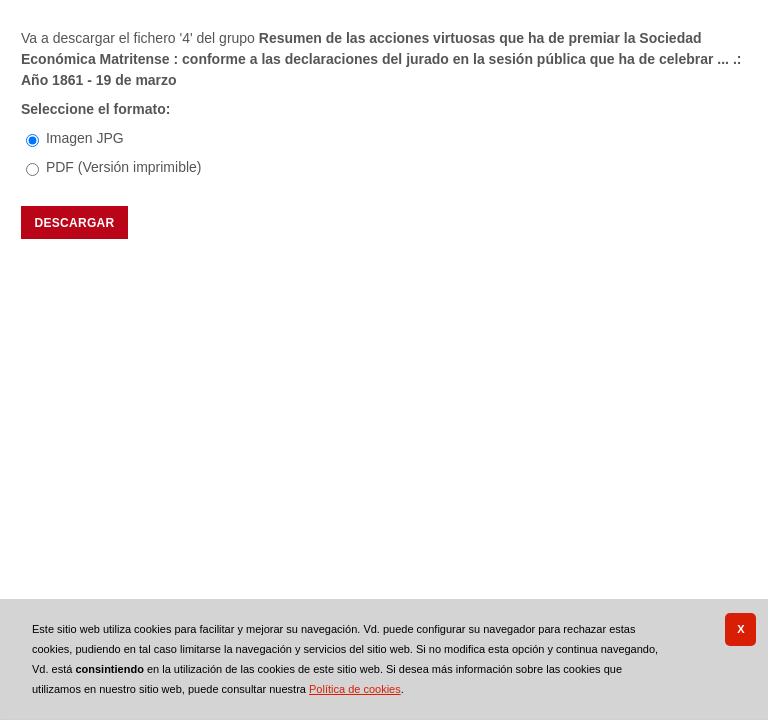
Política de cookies (355, 689)
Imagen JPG (85, 138)
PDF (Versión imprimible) (124, 167)
